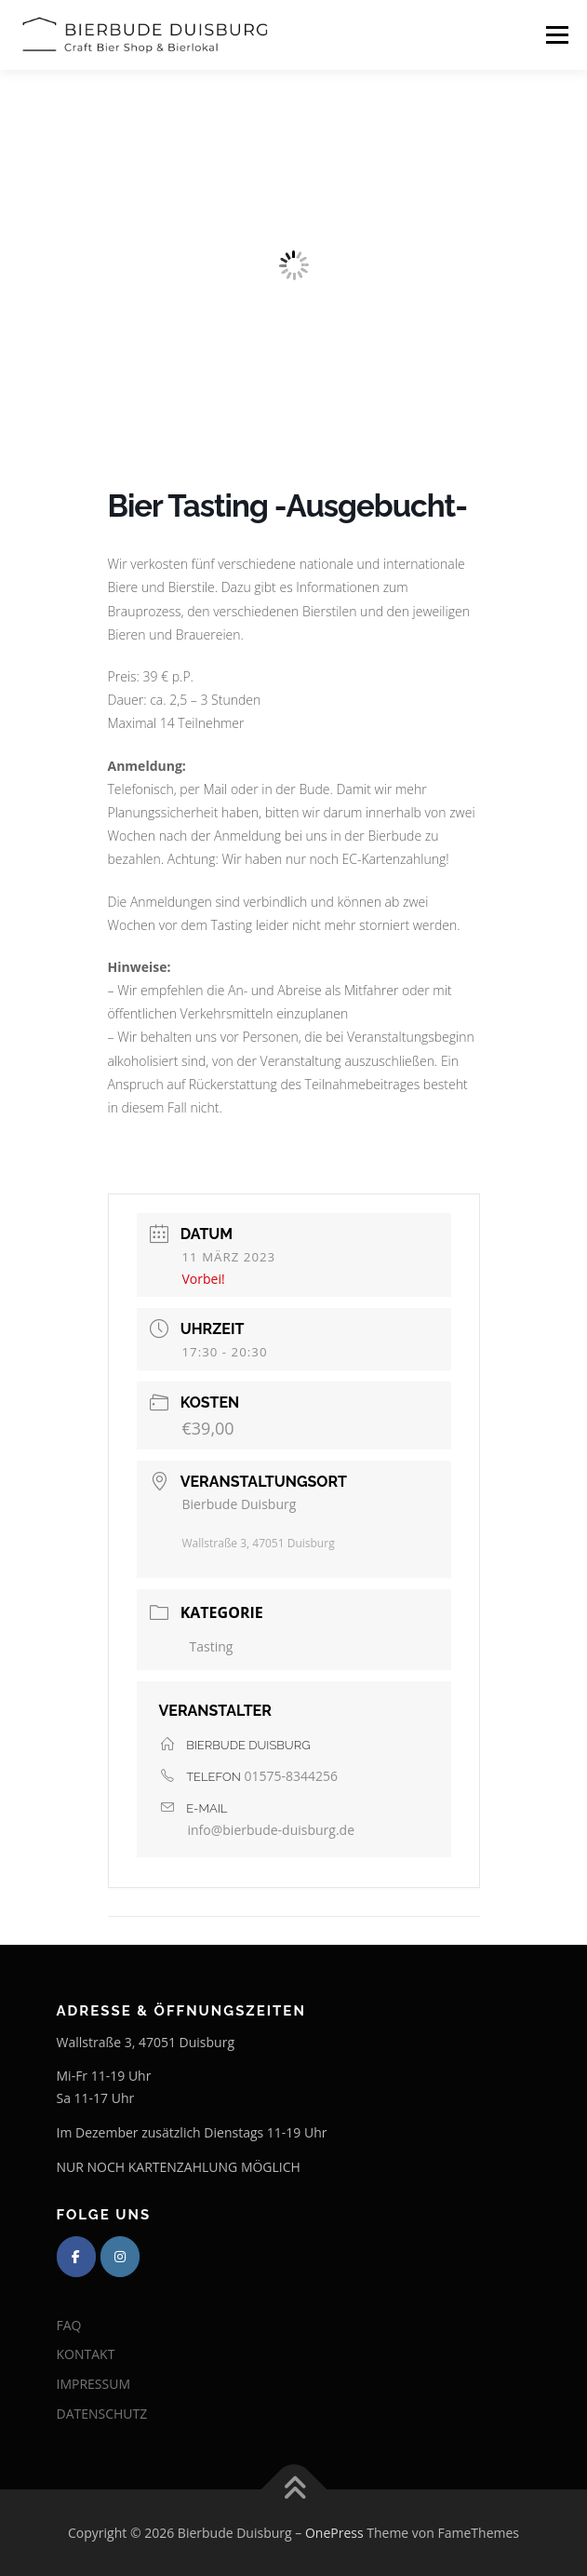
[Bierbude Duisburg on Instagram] (120, 2256)
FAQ (69, 2325)
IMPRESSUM (94, 2384)
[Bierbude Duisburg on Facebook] (76, 2256)
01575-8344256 (292, 1776)
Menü (555, 35)
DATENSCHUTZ (102, 2413)
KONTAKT (86, 2354)
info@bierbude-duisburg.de (271, 1830)
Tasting (211, 1646)
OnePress (334, 2533)
